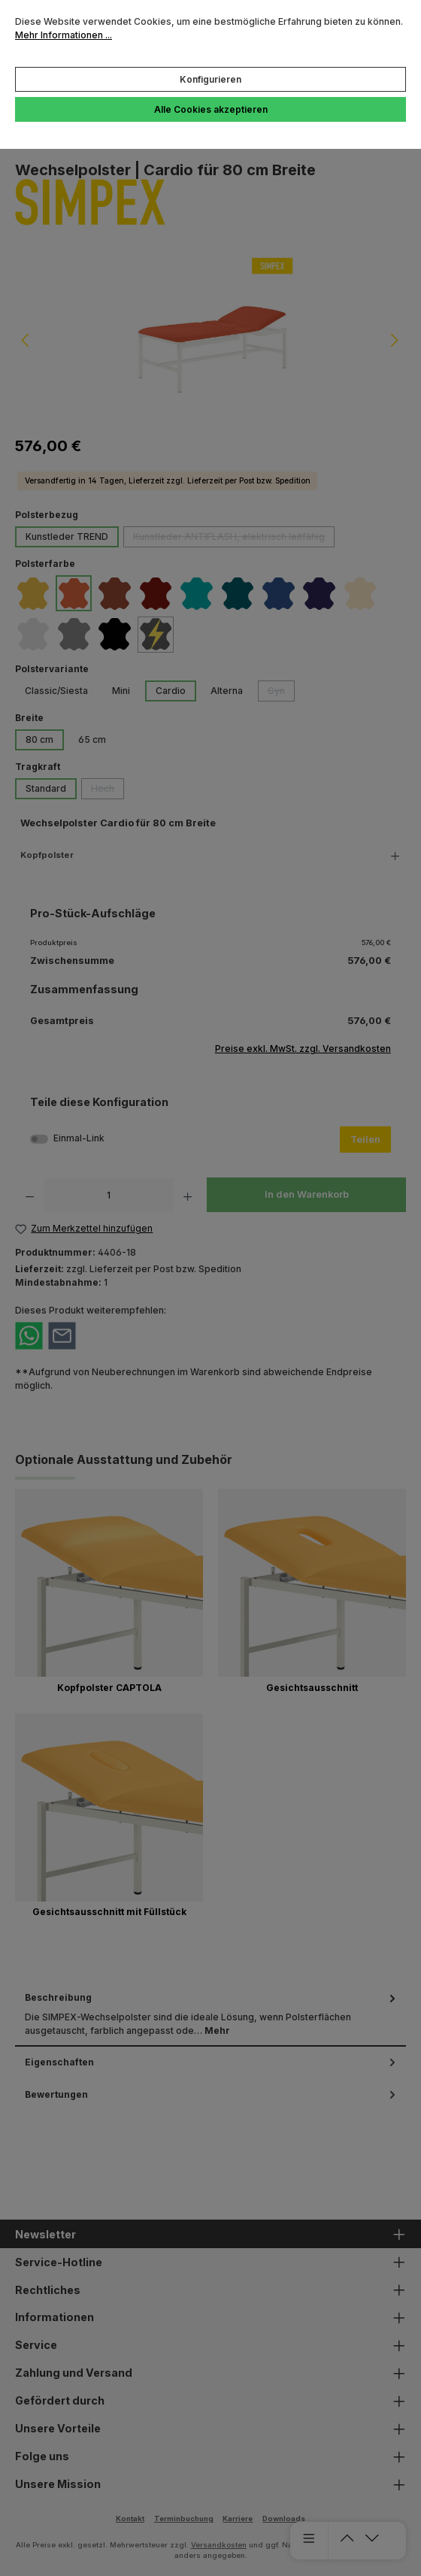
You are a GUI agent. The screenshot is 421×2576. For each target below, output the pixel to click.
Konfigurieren (210, 79)
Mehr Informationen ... (63, 35)
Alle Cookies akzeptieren (211, 109)
